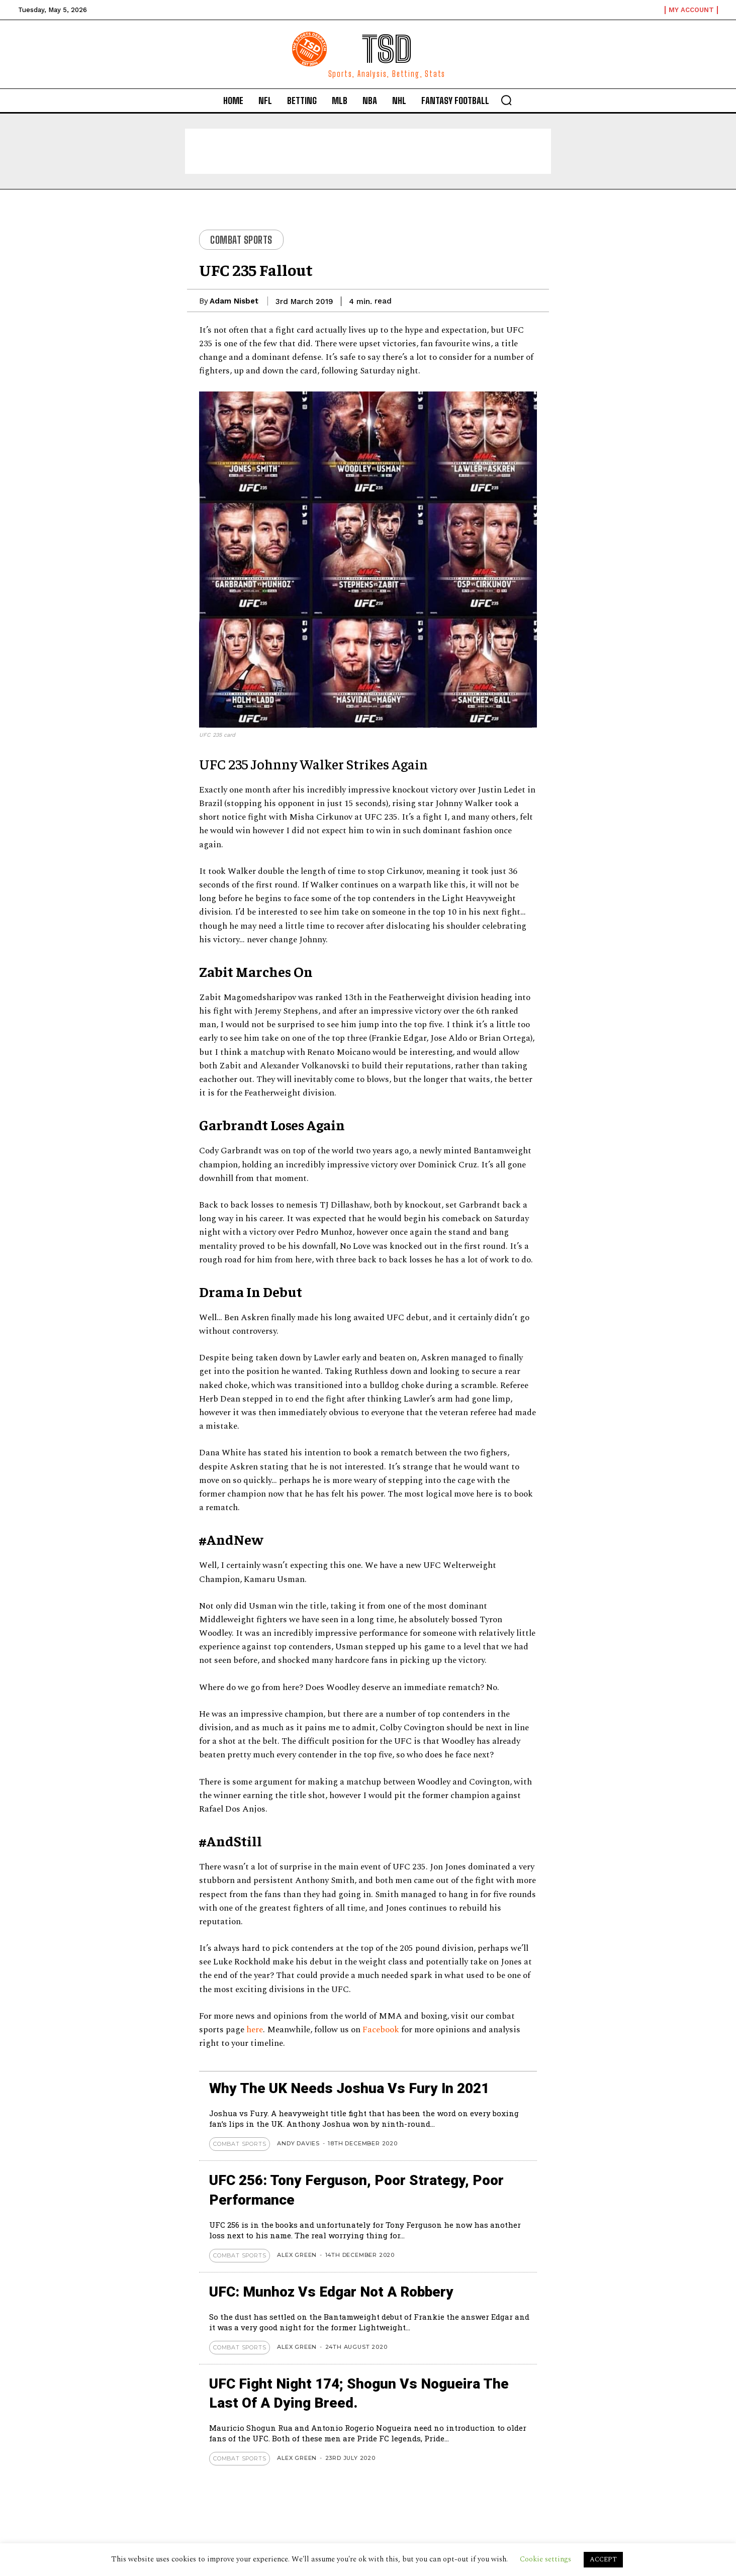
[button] (506, 100)
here (254, 2029)
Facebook (381, 2029)
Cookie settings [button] (545, 2559)
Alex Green (297, 2254)
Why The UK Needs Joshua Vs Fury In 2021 (349, 2088)
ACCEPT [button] (603, 2559)
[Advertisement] (368, 151)
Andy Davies (298, 2143)
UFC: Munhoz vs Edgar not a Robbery (331, 2292)
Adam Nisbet (234, 301)
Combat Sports (241, 240)
